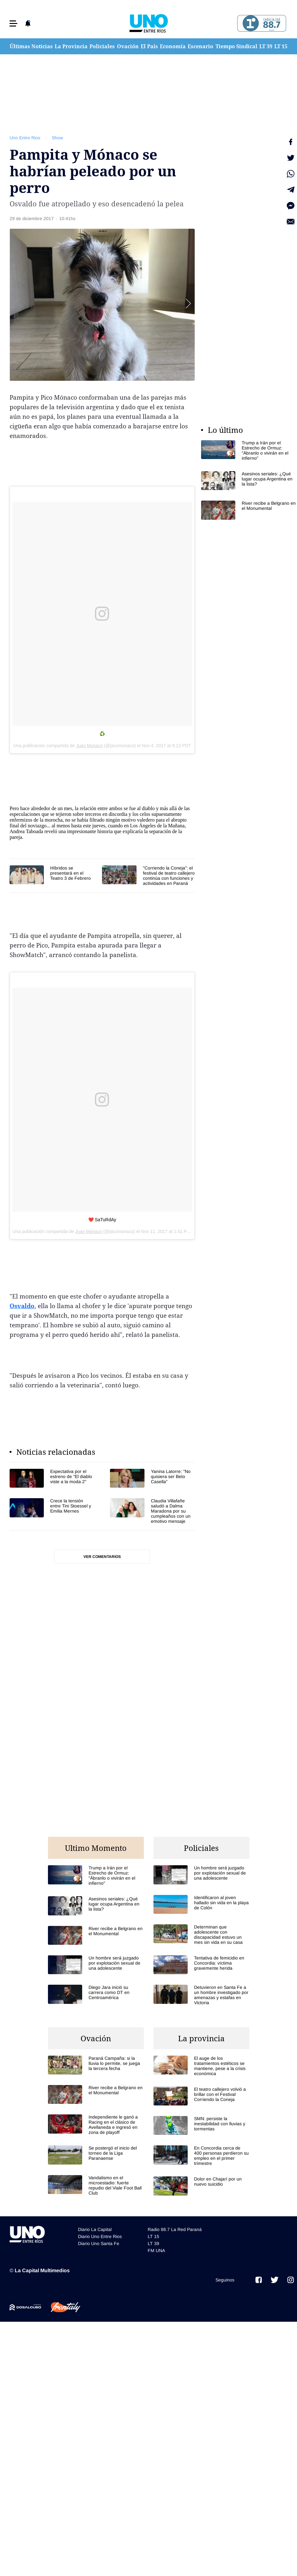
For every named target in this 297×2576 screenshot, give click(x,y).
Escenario (200, 46)
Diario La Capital (95, 2229)
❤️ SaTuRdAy (102, 1219)
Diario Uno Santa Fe (98, 2243)
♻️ (102, 733)
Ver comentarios (102, 1556)
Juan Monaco (89, 745)
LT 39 (265, 46)
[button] (13, 23)
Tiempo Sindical (236, 46)
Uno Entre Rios (25, 137)
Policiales (102, 46)
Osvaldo (22, 1306)
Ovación (128, 46)
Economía (173, 46)
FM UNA (156, 2250)
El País (149, 46)
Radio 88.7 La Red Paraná (175, 2229)
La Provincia (71, 46)
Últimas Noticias (31, 46)
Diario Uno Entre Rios (100, 2236)
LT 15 (280, 46)
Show (57, 137)
